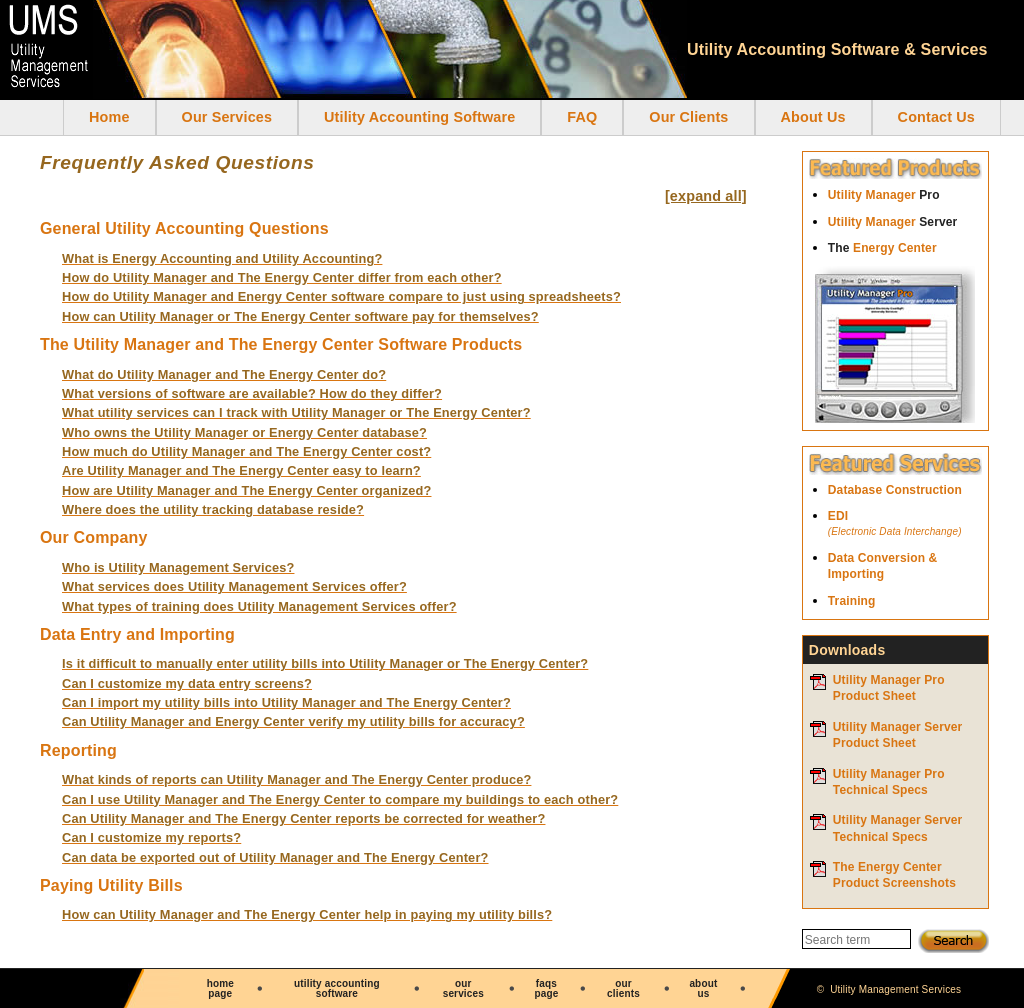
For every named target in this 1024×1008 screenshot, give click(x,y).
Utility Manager (884, 195)
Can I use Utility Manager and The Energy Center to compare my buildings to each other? (340, 799)
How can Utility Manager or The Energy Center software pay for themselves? (300, 316)
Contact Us (936, 117)
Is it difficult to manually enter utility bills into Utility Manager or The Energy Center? (325, 663)
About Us (813, 117)
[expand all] (706, 196)
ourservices (463, 988)
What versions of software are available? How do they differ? (252, 393)
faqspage (546, 988)
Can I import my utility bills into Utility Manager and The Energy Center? (286, 702)
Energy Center (882, 248)
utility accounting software (337, 988)
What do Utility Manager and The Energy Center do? (224, 374)
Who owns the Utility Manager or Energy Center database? (244, 432)
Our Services (227, 117)
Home (109, 117)
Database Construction (895, 490)
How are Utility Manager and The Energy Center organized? (246, 490)
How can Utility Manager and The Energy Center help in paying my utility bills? (307, 914)
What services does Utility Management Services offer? (234, 586)
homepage (220, 988)
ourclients (623, 988)
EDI (908, 524)
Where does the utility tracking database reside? (213, 509)
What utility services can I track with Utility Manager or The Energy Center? (296, 412)
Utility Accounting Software (419, 117)
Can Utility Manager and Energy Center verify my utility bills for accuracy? (293, 721)
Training (852, 601)
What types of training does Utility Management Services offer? (259, 606)
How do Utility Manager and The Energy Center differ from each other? (282, 277)
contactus (786, 988)
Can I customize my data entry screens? (187, 683)
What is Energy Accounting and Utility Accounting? (222, 258)
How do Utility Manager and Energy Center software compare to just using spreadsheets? (341, 296)
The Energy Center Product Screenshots (894, 875)
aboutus (703, 988)
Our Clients (688, 117)
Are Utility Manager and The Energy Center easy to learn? (241, 470)
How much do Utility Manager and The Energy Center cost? (246, 451)
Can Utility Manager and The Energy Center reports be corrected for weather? (303, 818)
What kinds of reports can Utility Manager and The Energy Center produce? (296, 779)
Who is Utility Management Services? (178, 567)
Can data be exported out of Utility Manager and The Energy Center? (275, 857)
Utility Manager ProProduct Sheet (889, 688)
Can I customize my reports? (151, 837)
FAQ (582, 117)
